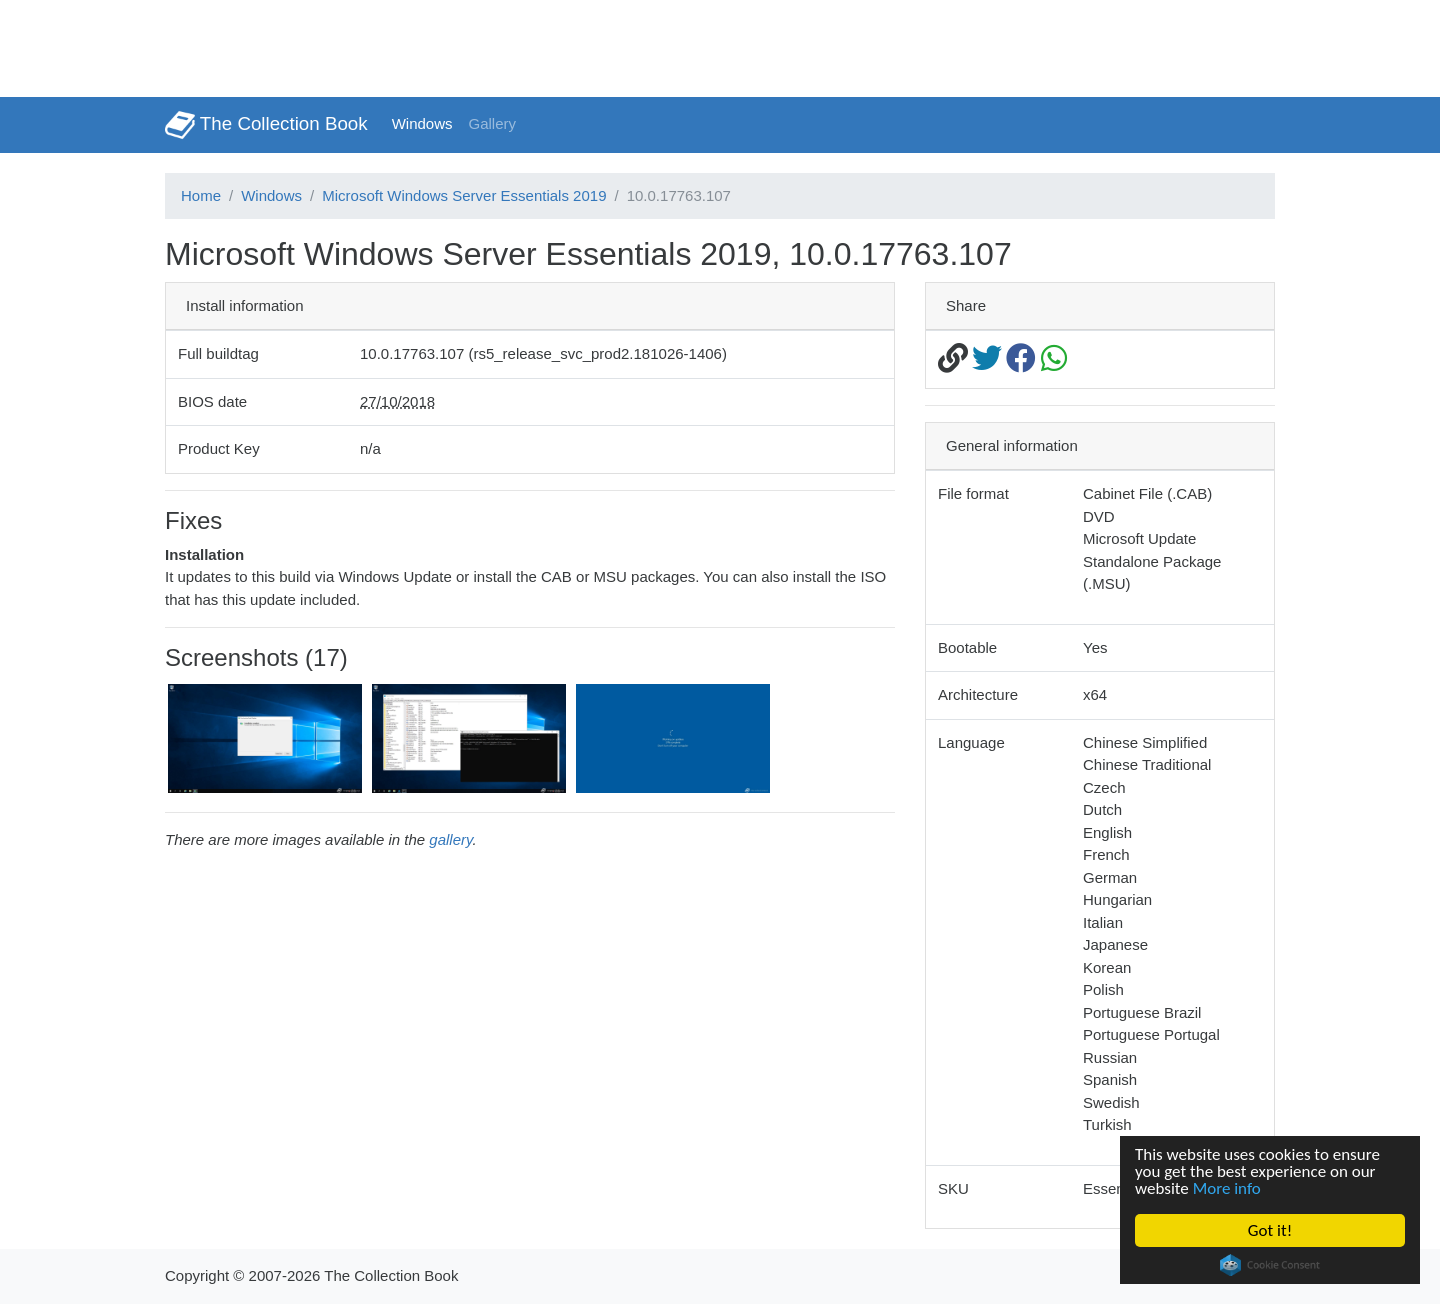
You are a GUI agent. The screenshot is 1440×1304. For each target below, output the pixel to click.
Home (201, 195)
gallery (450, 839)
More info (1227, 1188)
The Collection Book (266, 125)
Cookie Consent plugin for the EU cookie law (1270, 1265)
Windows (422, 123)
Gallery (493, 123)
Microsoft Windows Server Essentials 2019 (464, 195)
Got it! (1270, 1230)
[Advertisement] (364, 45)
